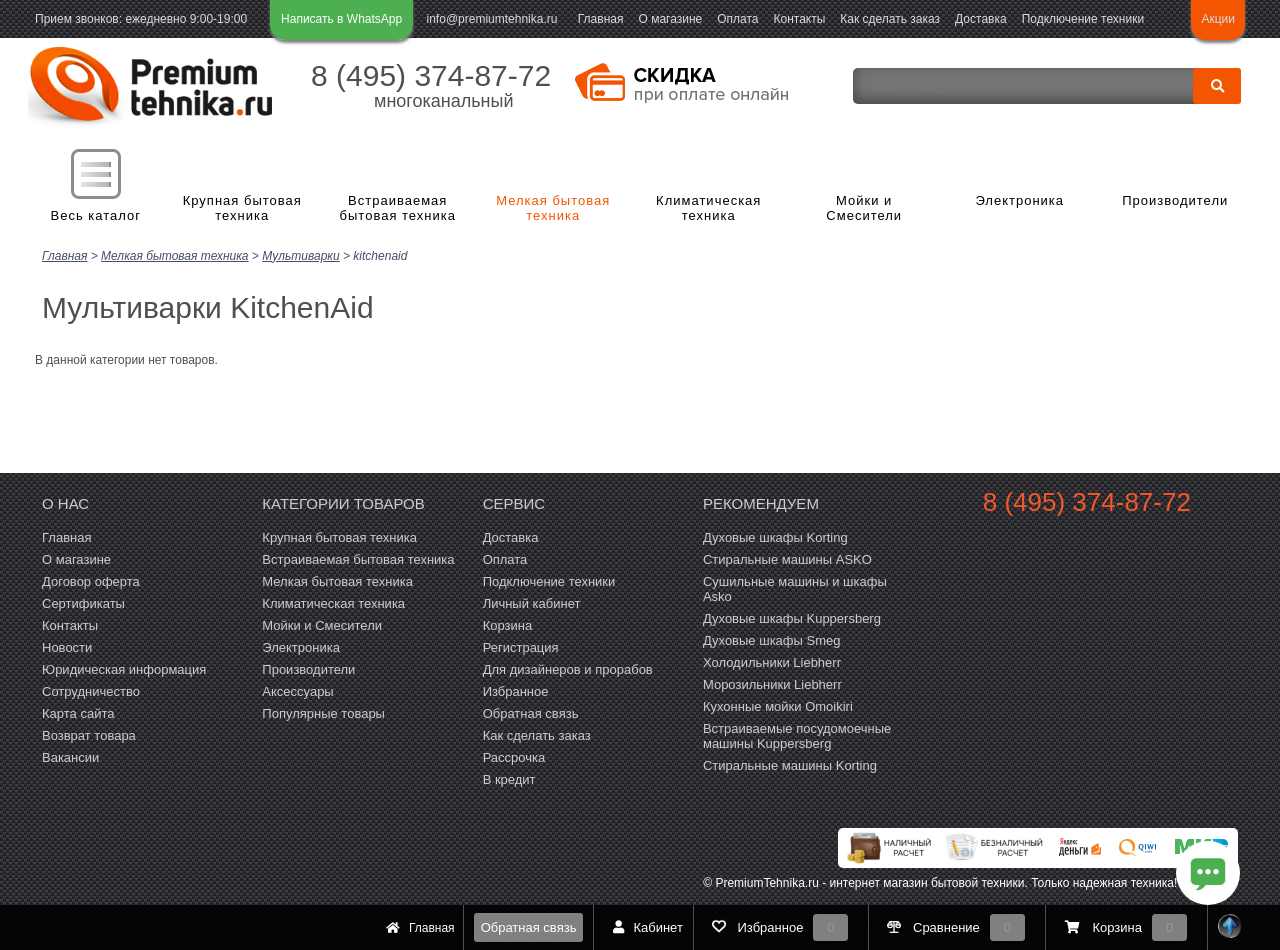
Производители (1175, 200)
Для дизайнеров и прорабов (568, 669)
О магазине (670, 19)
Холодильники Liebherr (772, 662)
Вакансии (70, 757)
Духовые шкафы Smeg (772, 640)
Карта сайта (78, 713)
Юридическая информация (124, 669)
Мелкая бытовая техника (553, 208)
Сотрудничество (91, 691)
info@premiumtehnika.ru (492, 19)
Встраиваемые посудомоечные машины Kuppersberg (797, 736)
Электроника (1019, 200)
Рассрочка (514, 757)
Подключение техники (1083, 19)
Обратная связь (529, 927)
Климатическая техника (708, 208)
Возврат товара (89, 735)
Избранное (516, 691)
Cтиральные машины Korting (790, 765)
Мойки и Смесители (864, 208)
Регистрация (521, 647)
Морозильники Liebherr (772, 684)
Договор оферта (91, 581)
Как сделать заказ (890, 19)
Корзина (508, 625)
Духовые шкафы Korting (775, 537)
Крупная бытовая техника (242, 208)
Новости (67, 647)
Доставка (981, 19)
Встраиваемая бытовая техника (398, 208)
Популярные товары (323, 713)
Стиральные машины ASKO (787, 559)
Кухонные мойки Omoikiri (778, 706)
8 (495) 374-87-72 (431, 75)
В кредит (509, 779)
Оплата (737, 19)
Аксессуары (297, 691)
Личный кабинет (532, 603)
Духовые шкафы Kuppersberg (792, 618)
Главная (601, 19)
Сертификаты (83, 603)
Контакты (800, 19)
